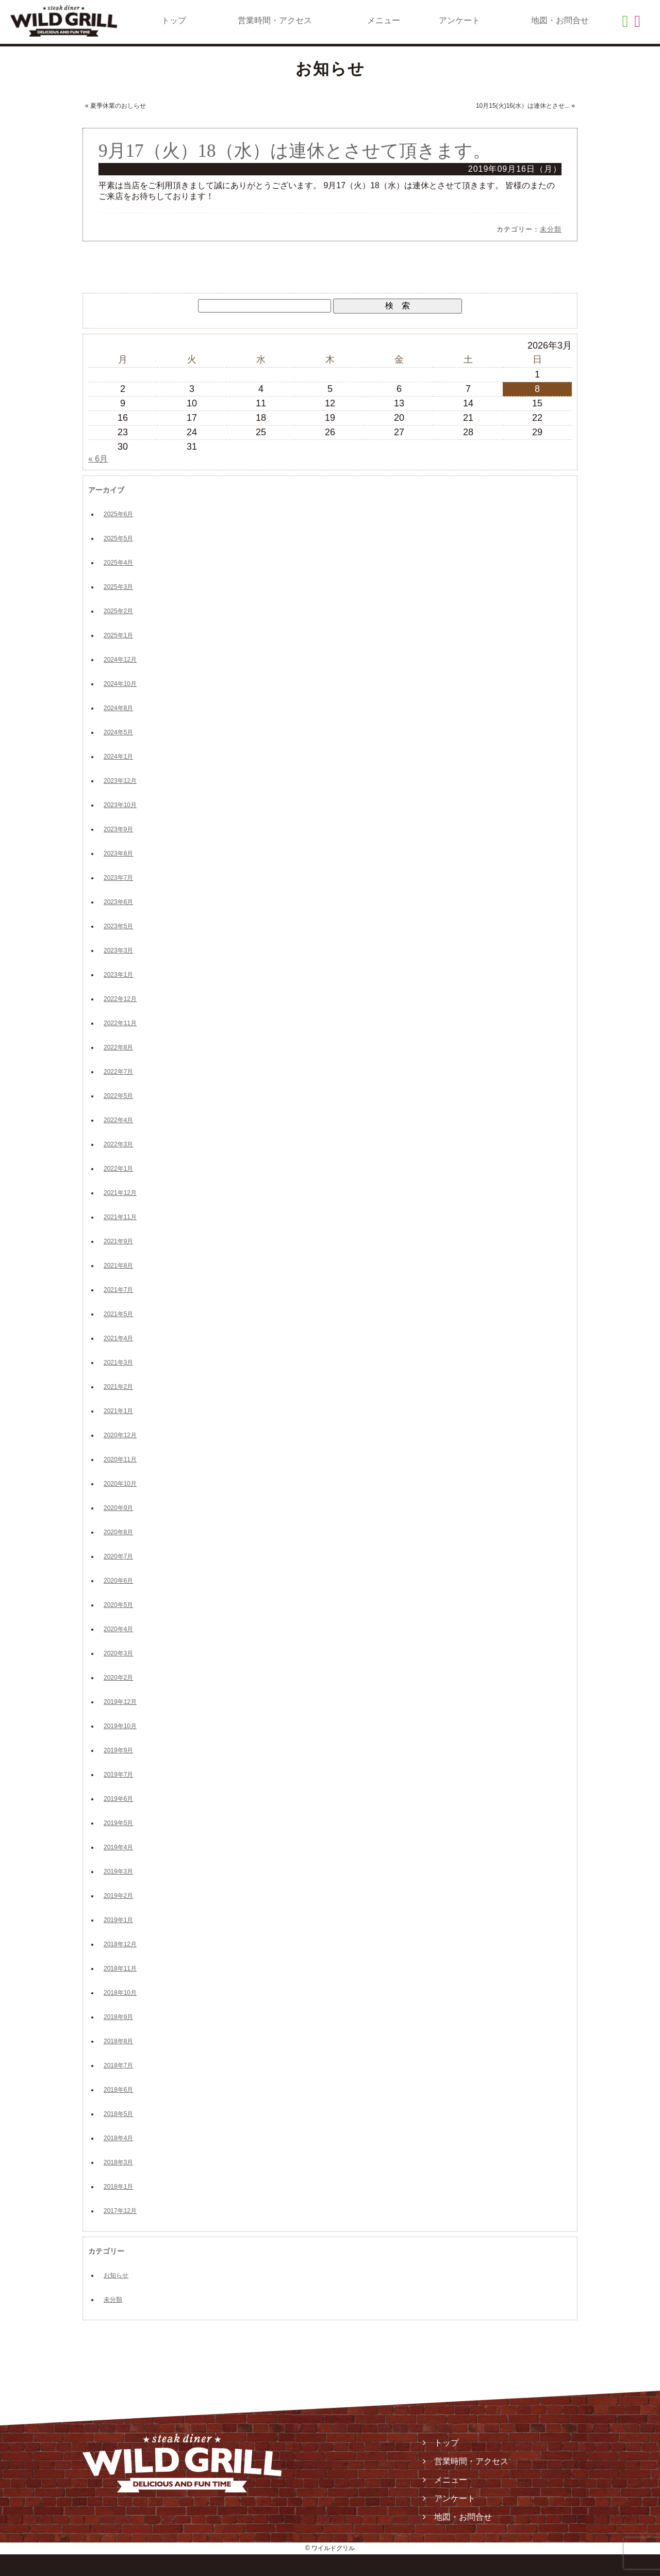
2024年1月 (118, 756)
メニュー (383, 20)
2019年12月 (120, 1701)
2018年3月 (118, 2162)
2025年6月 (118, 514)
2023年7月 (118, 877)
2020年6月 (118, 1580)
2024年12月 (120, 659)
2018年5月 (118, 2114)
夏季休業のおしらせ (118, 105)
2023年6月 (118, 902)
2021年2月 (118, 1386)
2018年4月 (118, 2138)
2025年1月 (118, 635)
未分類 (551, 229)
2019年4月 (118, 1847)
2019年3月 (118, 1871)
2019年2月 (118, 1895)
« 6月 (98, 458)
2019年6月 (118, 1798)
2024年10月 (120, 683)
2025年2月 (118, 611)
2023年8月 (118, 853)
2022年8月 (118, 1047)
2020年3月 (118, 1653)
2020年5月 (118, 1605)
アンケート (459, 20)
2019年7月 (118, 1774)
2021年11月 (120, 1217)
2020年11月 (120, 1459)
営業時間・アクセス (275, 20)
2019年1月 (118, 1920)
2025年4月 (118, 562)
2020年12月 (120, 1435)
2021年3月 (118, 1362)
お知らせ (116, 2275)
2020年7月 (118, 1556)
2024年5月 (118, 732)
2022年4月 (118, 1120)
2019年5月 (118, 1823)
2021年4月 (118, 1338)
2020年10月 (120, 1483)
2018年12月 (120, 1944)
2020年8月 (118, 1532)
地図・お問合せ (560, 20)
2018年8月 (118, 2041)
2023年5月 (118, 926)
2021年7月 (118, 1289)
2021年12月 (120, 1192)
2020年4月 (118, 1629)
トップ (173, 20)
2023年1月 (118, 974)
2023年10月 (120, 805)
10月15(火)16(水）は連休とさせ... (523, 105)
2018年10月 (120, 1992)
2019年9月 (118, 1750)
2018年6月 (118, 2089)
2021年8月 (118, 1265)
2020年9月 (118, 1508)
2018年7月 (118, 2065)
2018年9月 (118, 2017)
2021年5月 (118, 1314)
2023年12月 (120, 780)
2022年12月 (120, 999)
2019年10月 (120, 1726)
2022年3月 (118, 1144)
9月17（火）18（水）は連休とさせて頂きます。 (294, 151)
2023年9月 (118, 829)
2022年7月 (118, 1071)
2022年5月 (118, 1096)
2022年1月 (118, 1168)
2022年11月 (120, 1023)
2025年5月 (118, 538)
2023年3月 (118, 950)
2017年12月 (120, 2210)
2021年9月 (118, 1241)
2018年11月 (120, 1968)
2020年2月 (118, 1677)
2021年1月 (118, 1411)
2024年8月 (118, 708)
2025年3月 (118, 586)
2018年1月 (118, 2186)
